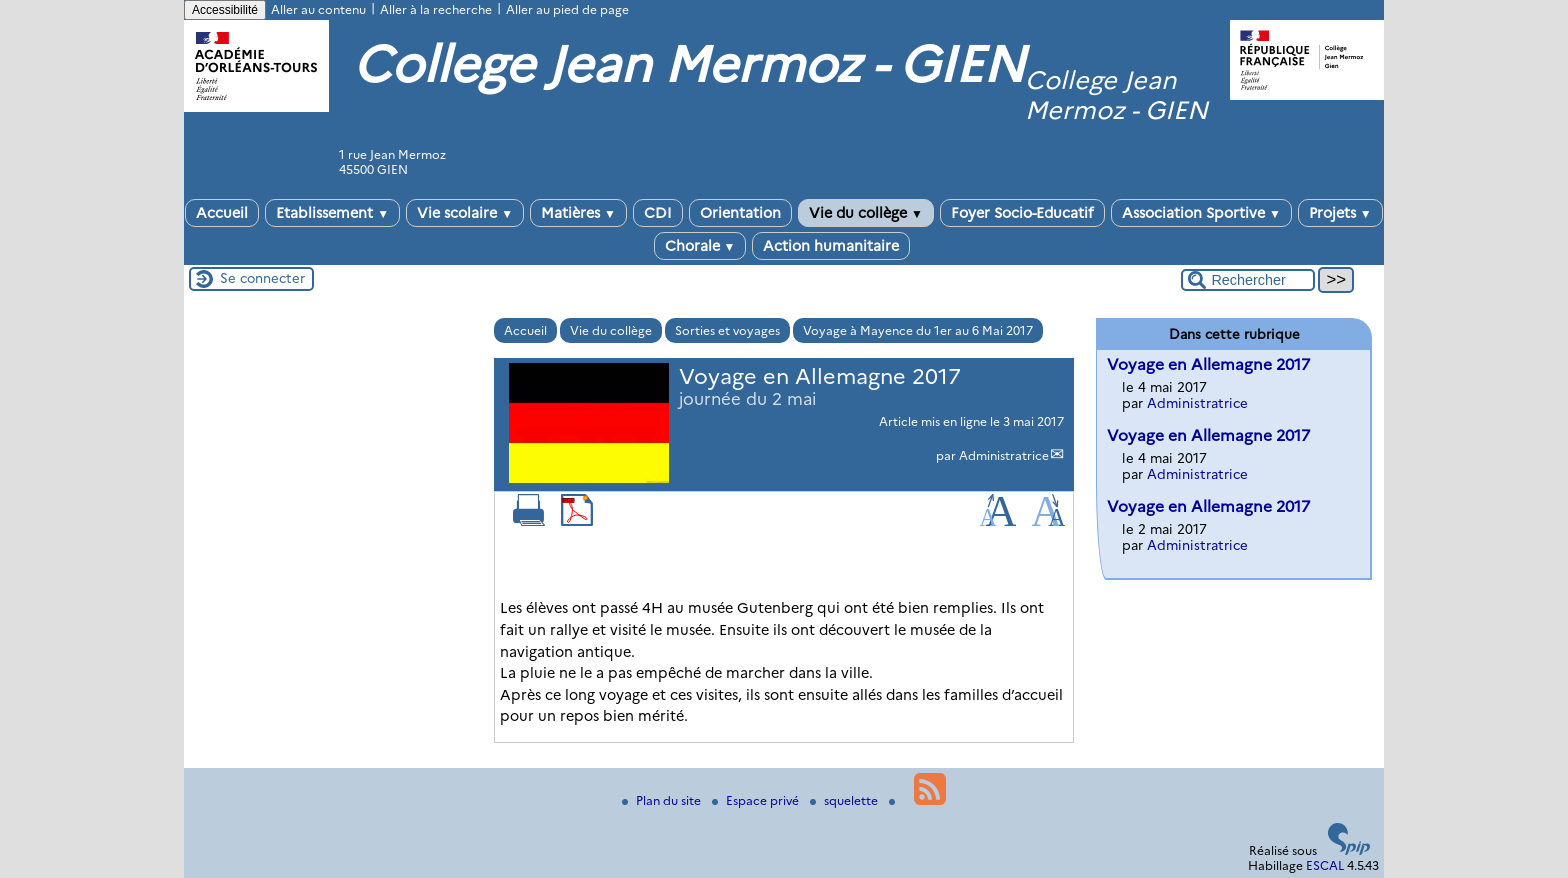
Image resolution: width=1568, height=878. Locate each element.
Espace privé (757, 800)
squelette (845, 800)
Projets (1340, 213)
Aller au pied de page (567, 9)
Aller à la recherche (436, 9)
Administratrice (1004, 455)
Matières (578, 213)
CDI (658, 213)
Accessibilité (225, 10)
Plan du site (663, 800)
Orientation (740, 213)
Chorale (700, 246)
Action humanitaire (831, 246)
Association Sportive (1201, 213)
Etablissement (332, 213)
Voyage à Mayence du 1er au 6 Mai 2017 (918, 330)
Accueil (222, 213)
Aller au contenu (318, 9)
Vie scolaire (465, 213)
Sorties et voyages (727, 330)
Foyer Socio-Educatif (1022, 213)
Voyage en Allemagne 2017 (1208, 364)
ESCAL (1325, 865)
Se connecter (262, 278)
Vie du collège (866, 213)
